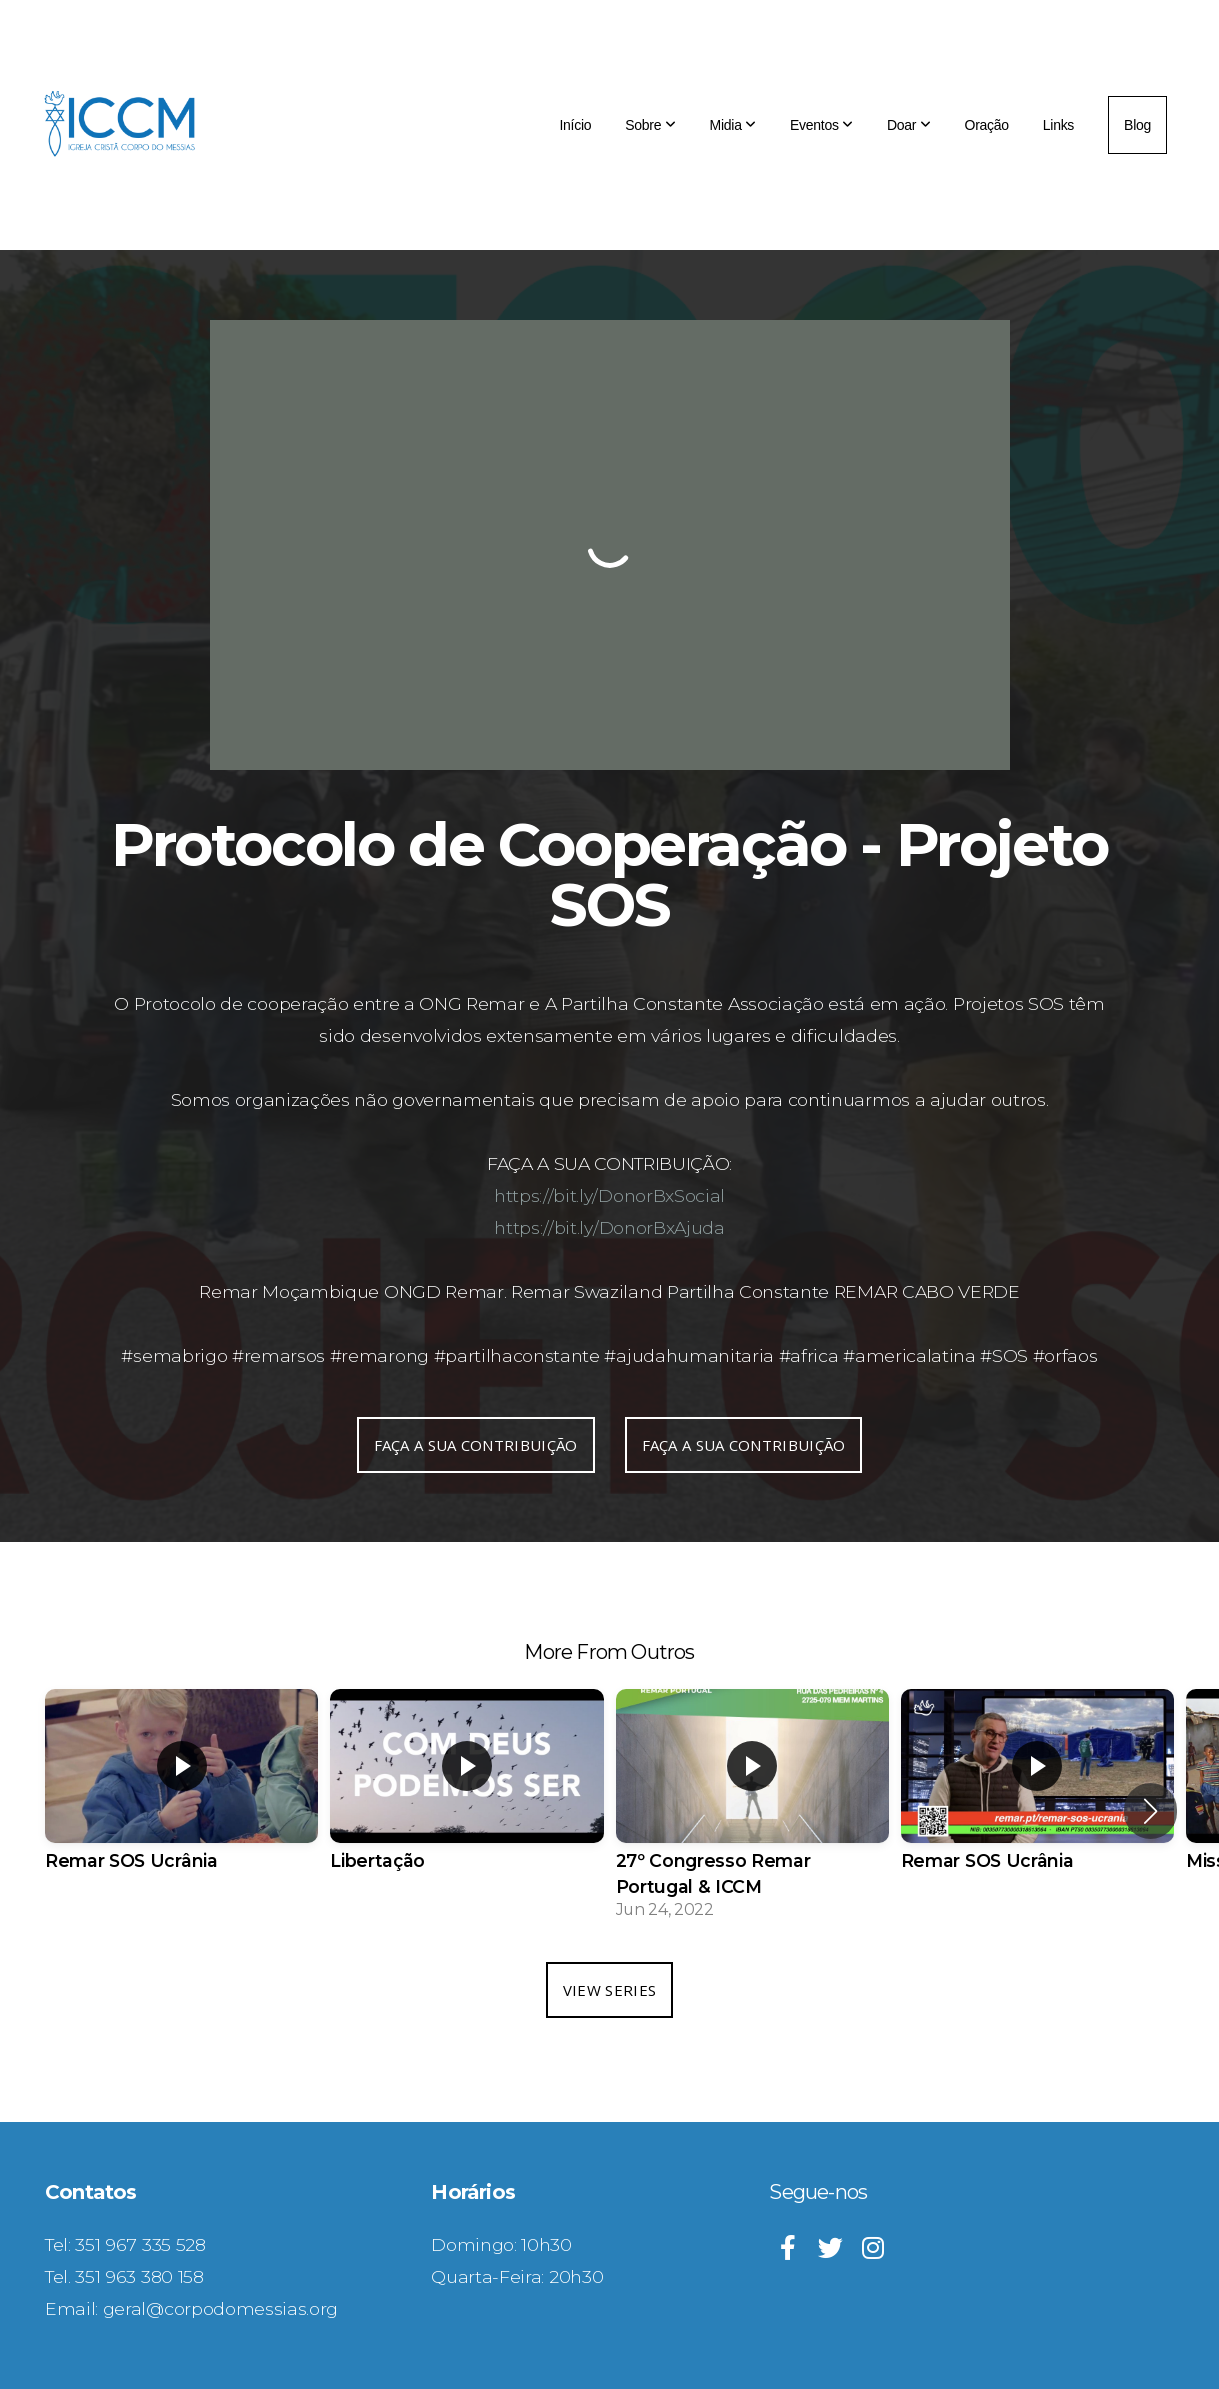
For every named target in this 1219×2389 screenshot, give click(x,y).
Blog (1137, 125)
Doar (909, 125)
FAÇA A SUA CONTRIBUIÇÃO (476, 1445)
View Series (609, 1990)
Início (575, 125)
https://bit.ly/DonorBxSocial (609, 1195)
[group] (181, 1797)
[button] (1150, 1811)
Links (1058, 125)
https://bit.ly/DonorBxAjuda (609, 1227)
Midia (733, 125)
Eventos (821, 125)
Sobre (650, 125)
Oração (987, 125)
